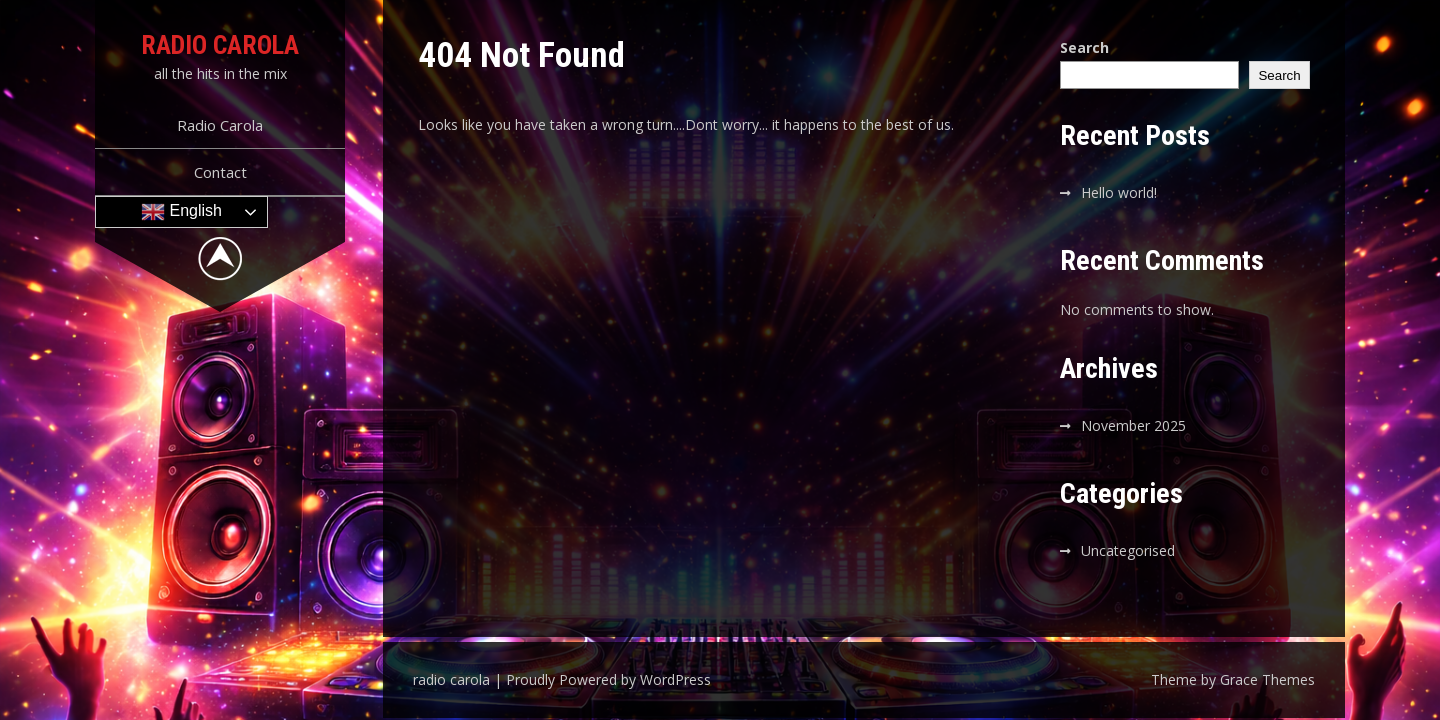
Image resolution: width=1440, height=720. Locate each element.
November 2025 (1133, 425)
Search (1084, 47)
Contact (220, 172)
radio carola (220, 45)
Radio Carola (220, 125)
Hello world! (1119, 192)
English (181, 212)
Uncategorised (1128, 550)
